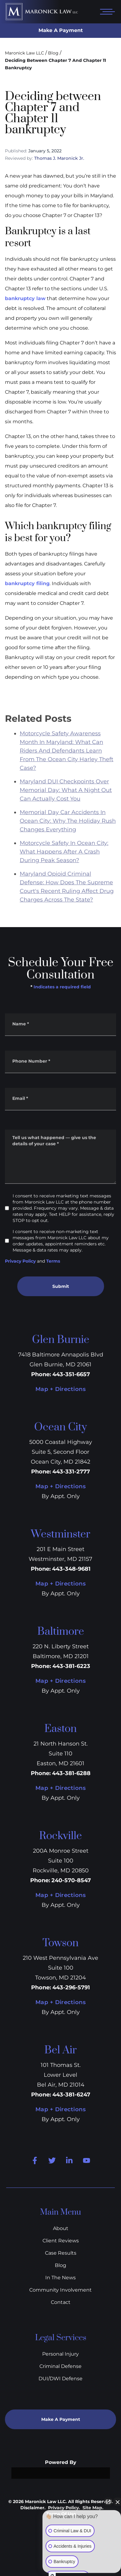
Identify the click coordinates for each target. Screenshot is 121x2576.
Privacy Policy (20, 1261)
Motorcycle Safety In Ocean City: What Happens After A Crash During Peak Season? (64, 876)
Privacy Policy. (64, 2507)
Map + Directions (60, 1389)
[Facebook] (34, 2160)
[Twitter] (52, 2160)
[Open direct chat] (108, 2502)
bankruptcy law (25, 298)
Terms (53, 1261)
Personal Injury (60, 2354)
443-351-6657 (71, 1374)
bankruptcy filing (27, 583)
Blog (53, 53)
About (60, 2228)
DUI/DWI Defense (60, 2378)
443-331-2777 (71, 1471)
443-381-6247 (71, 2094)
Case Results (60, 2253)
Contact (61, 2302)
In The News (60, 2278)
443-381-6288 (71, 1773)
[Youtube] (86, 2160)
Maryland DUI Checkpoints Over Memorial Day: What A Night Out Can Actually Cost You (66, 815)
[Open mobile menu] (106, 11)
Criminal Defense (60, 2366)
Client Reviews (60, 2241)
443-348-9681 (71, 1568)
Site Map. (93, 2507)
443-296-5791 (71, 1987)
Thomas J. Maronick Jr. (59, 158)
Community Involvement (60, 2290)
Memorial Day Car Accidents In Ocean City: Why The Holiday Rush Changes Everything (68, 846)
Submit (60, 1286)
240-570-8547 (71, 1880)
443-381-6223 (71, 1666)
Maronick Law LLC (24, 53)
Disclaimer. (33, 2507)
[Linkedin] (69, 2160)
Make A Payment (60, 30)
